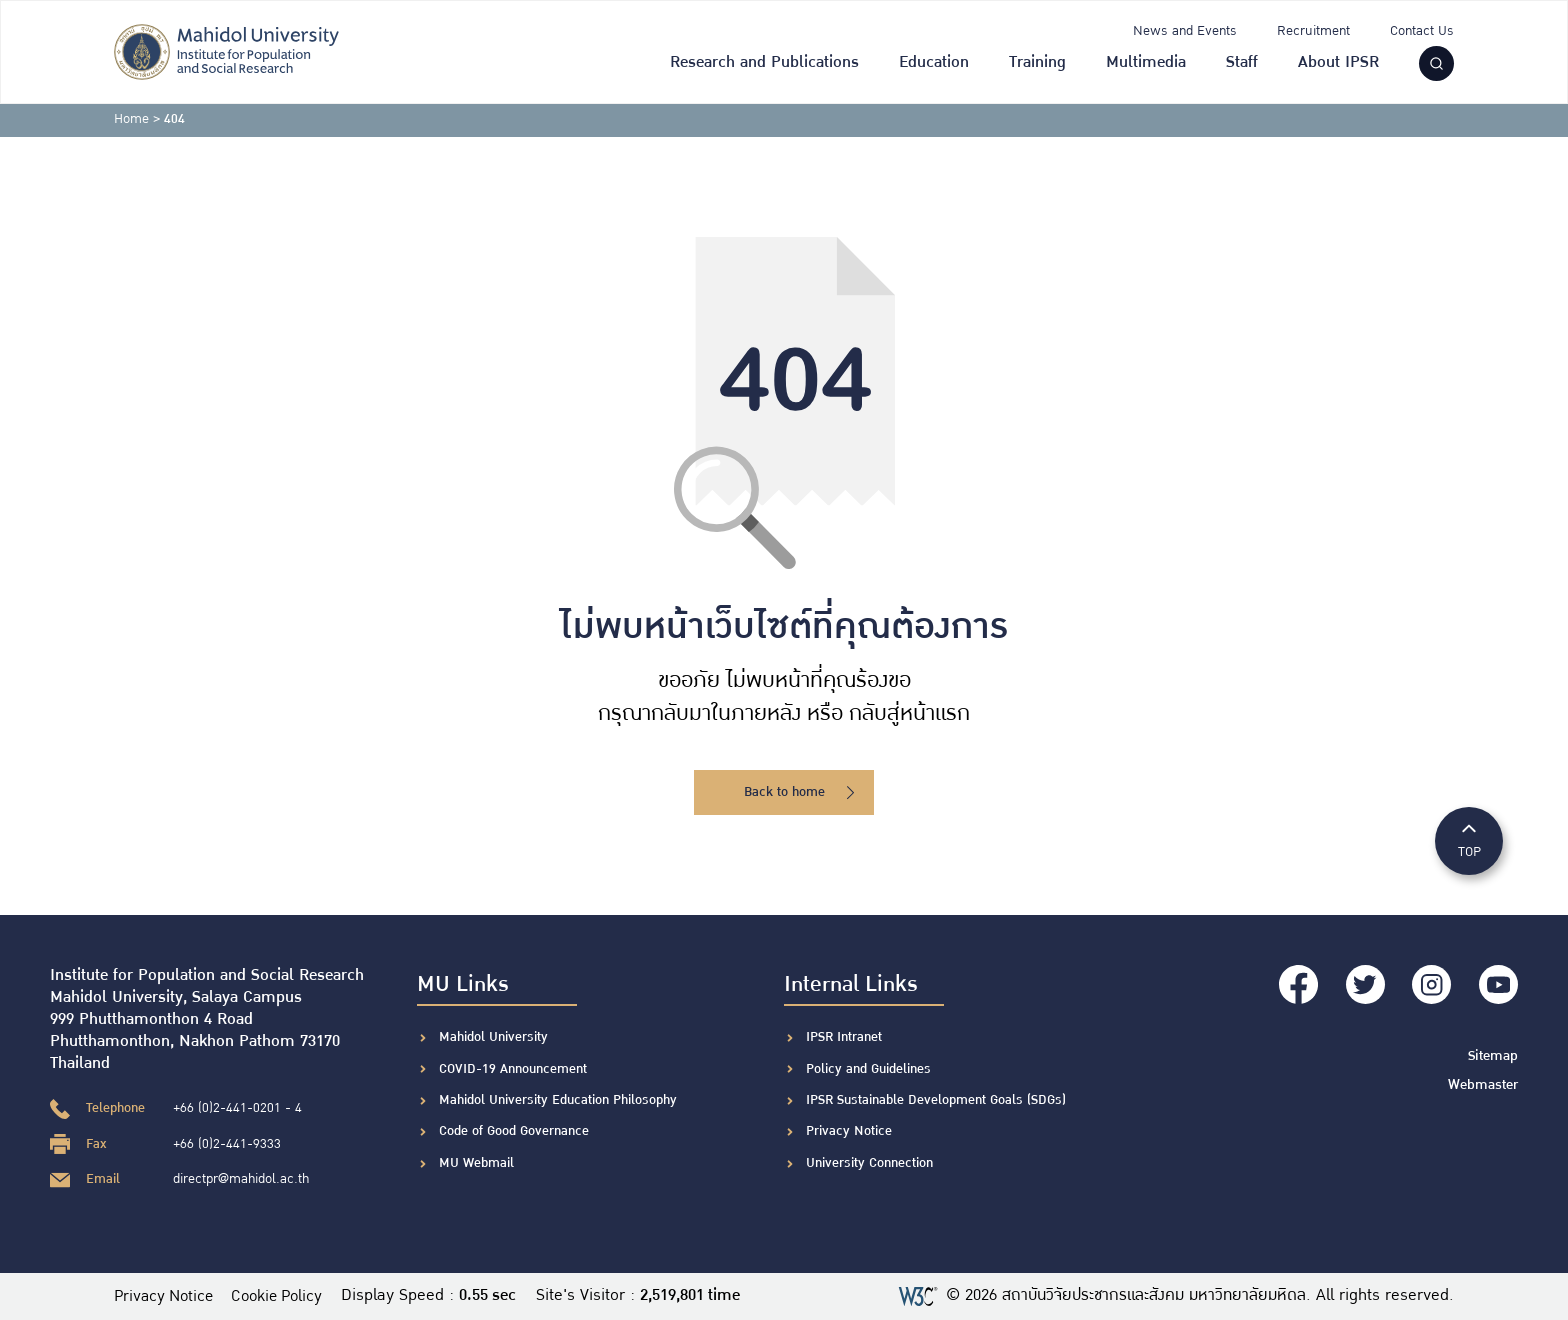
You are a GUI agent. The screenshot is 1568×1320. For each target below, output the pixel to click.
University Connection (869, 1163)
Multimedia (1146, 62)
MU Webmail (476, 1163)
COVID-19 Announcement (515, 1069)
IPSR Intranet (844, 1037)
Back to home (799, 792)
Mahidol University (493, 1037)
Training (1037, 62)
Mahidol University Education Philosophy (558, 1100)
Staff (1242, 62)
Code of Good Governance (514, 1131)
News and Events (1185, 31)
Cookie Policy (288, 1296)
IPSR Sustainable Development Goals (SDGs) (936, 1100)
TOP (1469, 839)
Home (131, 119)
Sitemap (1494, 1051)
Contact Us (1422, 31)
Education (934, 62)
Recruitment (1313, 31)
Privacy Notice (849, 1131)
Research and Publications (764, 62)
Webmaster (1484, 1079)
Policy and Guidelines (868, 1069)
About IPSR (1338, 62)
